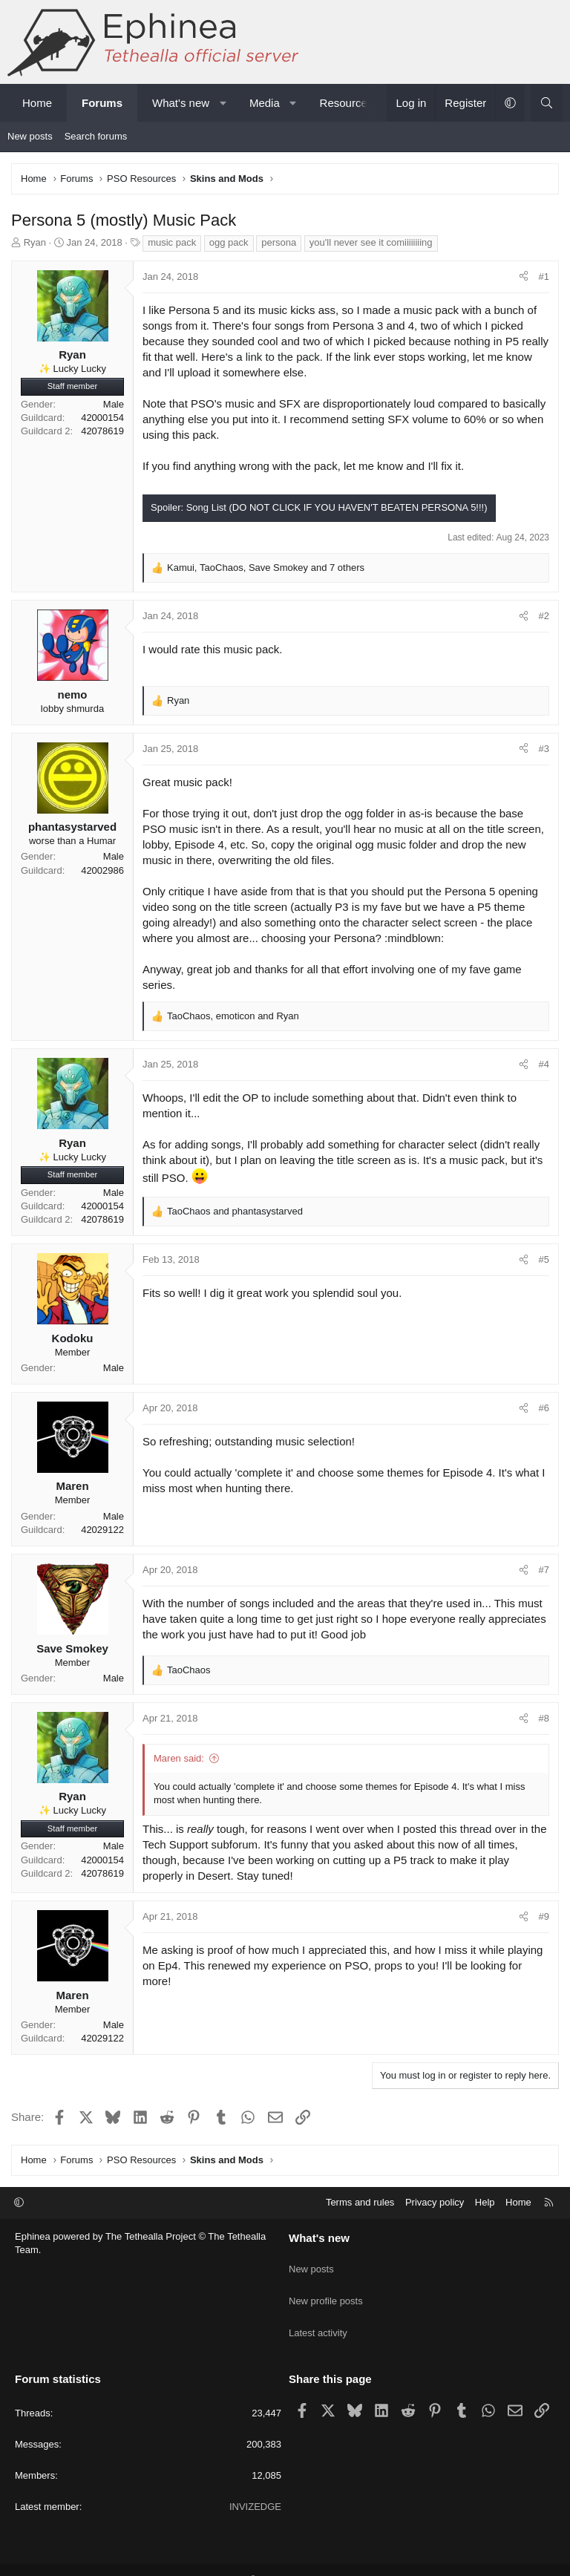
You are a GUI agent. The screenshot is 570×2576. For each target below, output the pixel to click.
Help (485, 2202)
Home (37, 103)
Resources (346, 103)
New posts (30, 136)
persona (278, 242)
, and (233, 1015)
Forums (102, 103)
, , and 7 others (265, 567)
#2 (544, 615)
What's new (180, 103)
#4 (544, 1064)
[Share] (524, 277)
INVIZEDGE (255, 2484)
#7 (544, 1569)
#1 (544, 276)
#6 (544, 1407)
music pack (172, 242)
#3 (544, 748)
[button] (223, 103)
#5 (544, 1259)
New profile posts (326, 2289)
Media (264, 103)
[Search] (547, 103)
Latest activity (318, 2316)
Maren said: (179, 1758)
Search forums (96, 136)
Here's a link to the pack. (262, 356)
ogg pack (229, 242)
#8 (544, 1718)
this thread (465, 1829)
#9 (544, 1916)
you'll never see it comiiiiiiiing (371, 242)
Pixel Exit (429, 2558)
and (235, 1211)
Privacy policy (434, 2202)
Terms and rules (360, 2202)
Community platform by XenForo (243, 2558)
